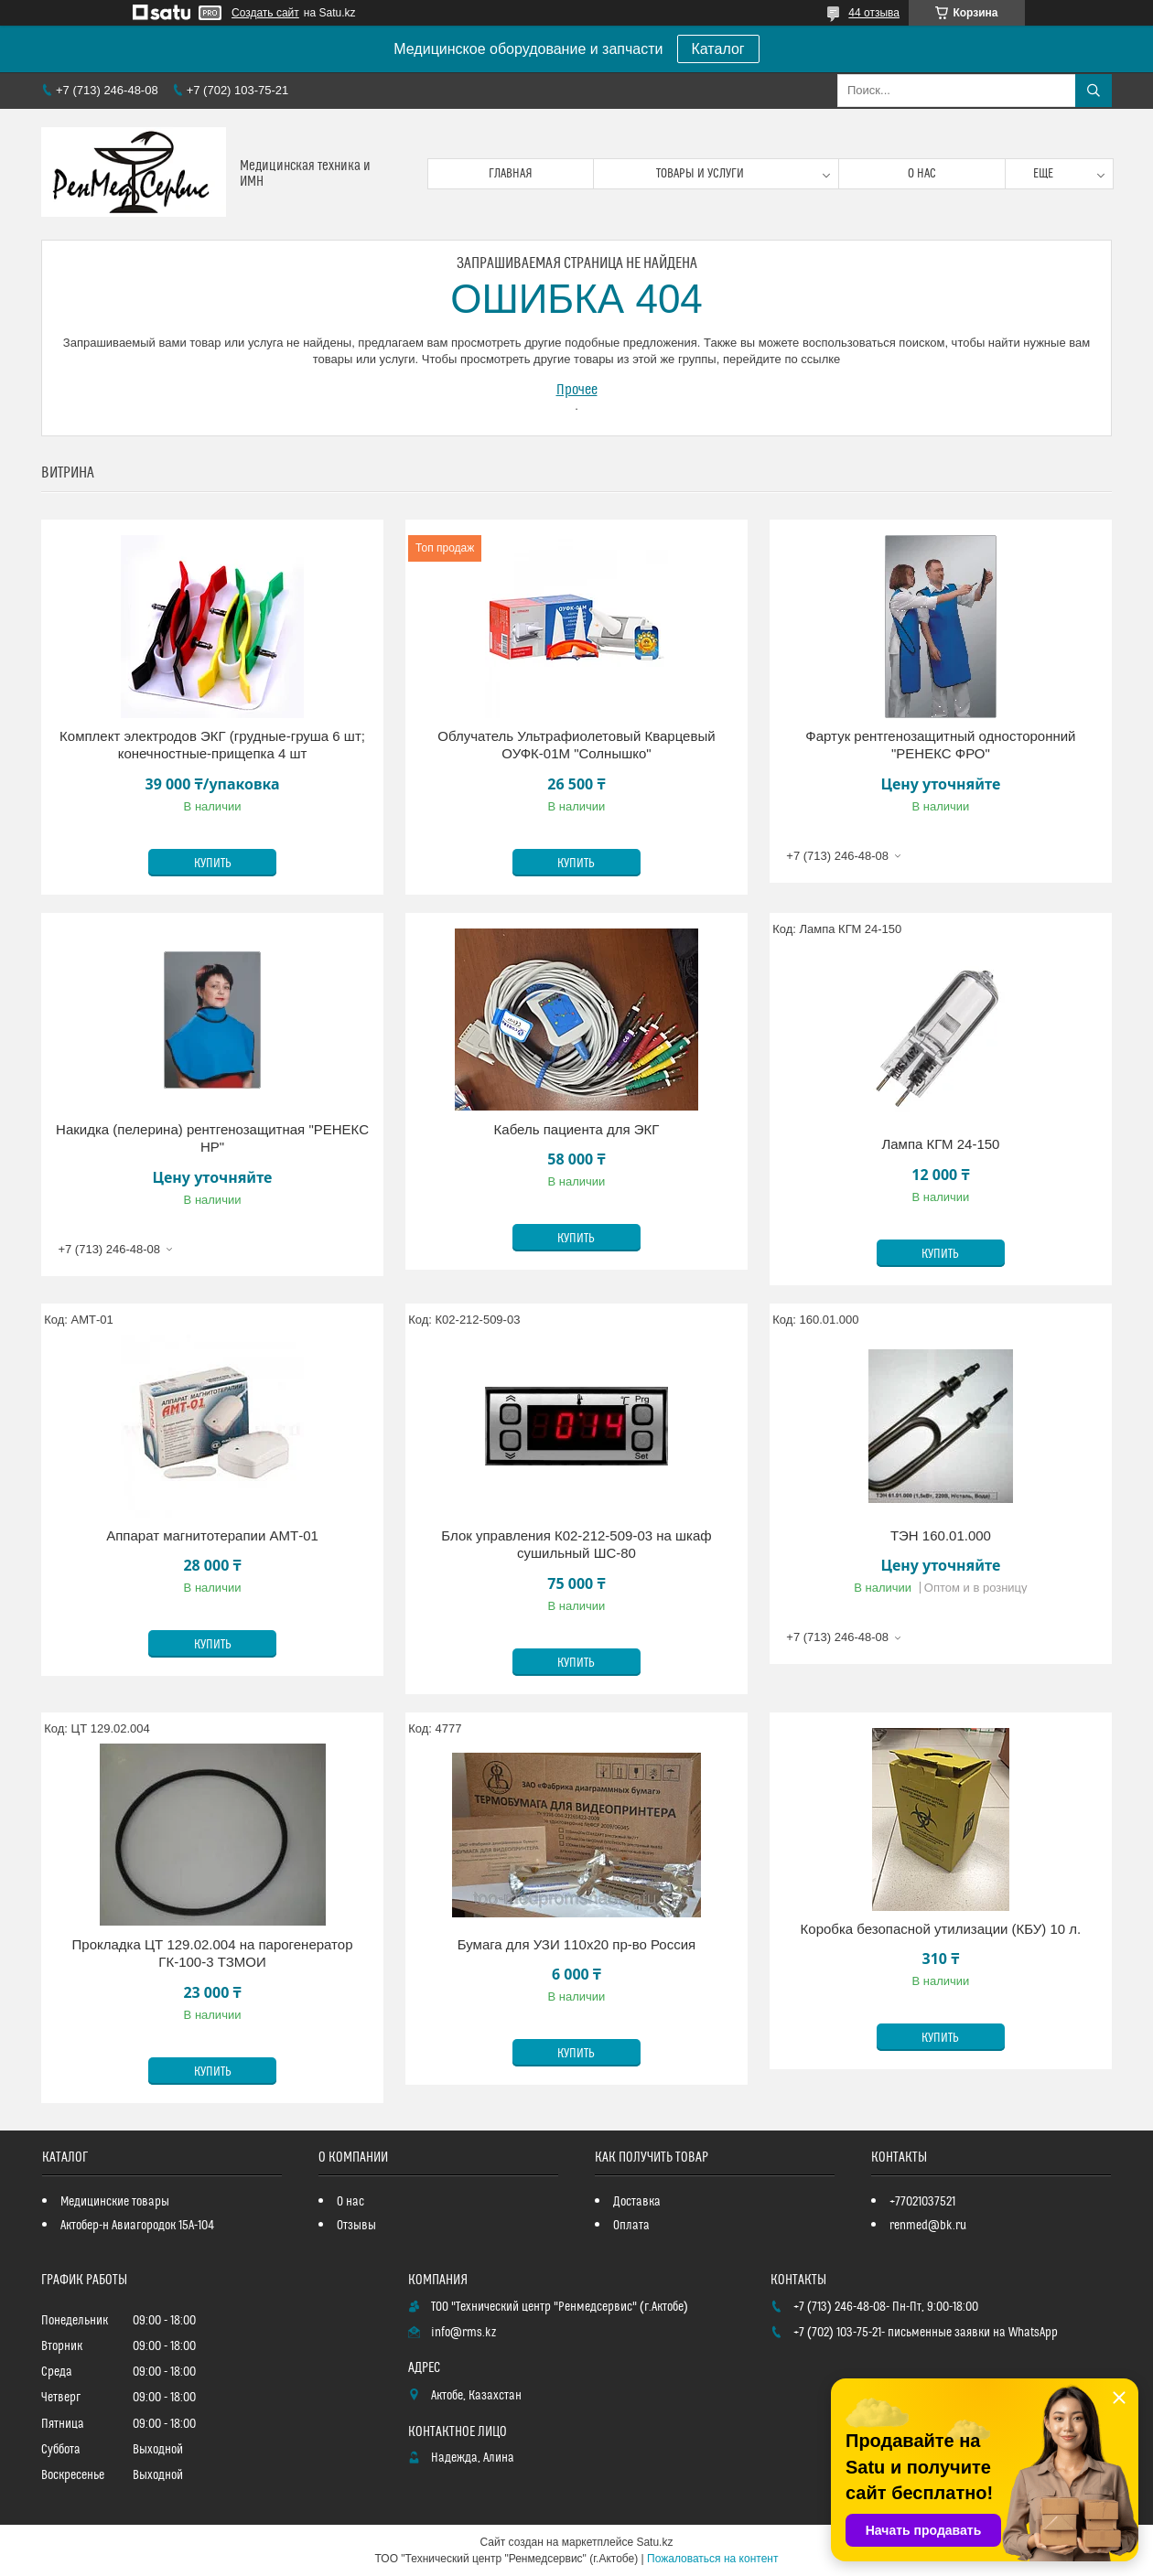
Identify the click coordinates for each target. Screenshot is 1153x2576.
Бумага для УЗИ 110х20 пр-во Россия (577, 1944)
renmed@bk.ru (927, 2225)
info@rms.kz (463, 2332)
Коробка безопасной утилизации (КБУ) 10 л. (941, 1929)
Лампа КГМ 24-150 (940, 1144)
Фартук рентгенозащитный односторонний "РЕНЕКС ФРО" (940, 745)
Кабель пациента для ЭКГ (577, 1129)
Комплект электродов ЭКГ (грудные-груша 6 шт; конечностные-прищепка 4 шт (212, 745)
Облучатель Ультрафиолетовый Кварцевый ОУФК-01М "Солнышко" (576, 745)
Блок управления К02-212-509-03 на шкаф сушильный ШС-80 (576, 1545)
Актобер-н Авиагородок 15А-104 (137, 2225)
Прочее (577, 389)
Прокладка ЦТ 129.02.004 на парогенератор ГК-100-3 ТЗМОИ (212, 1953)
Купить (213, 863)
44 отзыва (874, 12)
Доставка (637, 2202)
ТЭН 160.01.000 (940, 1535)
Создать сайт (265, 12)
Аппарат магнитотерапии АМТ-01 (212, 1535)
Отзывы (356, 2225)
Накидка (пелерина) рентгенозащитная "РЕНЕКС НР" (212, 1138)
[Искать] (1093, 90)
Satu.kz (654, 2542)
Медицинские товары (114, 2202)
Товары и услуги (700, 173)
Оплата (631, 2225)
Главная (511, 173)
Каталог (718, 49)
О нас (922, 173)
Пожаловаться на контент (712, 2558)
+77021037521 (922, 2202)
